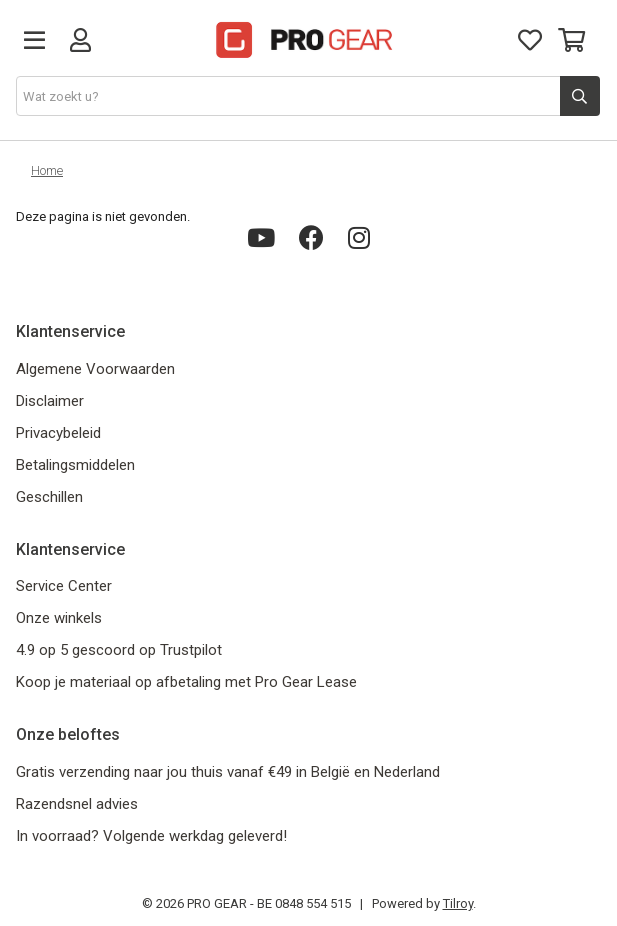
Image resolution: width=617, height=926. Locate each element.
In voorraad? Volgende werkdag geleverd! (151, 836)
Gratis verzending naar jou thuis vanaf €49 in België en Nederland (228, 772)
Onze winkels (59, 618)
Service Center (64, 586)
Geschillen (49, 497)
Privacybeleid (58, 433)
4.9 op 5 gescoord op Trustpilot (119, 650)
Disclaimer (50, 401)
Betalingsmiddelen (75, 465)
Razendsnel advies (77, 804)
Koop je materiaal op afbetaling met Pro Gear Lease (186, 682)
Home (47, 170)
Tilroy (458, 903)
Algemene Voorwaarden (95, 369)
